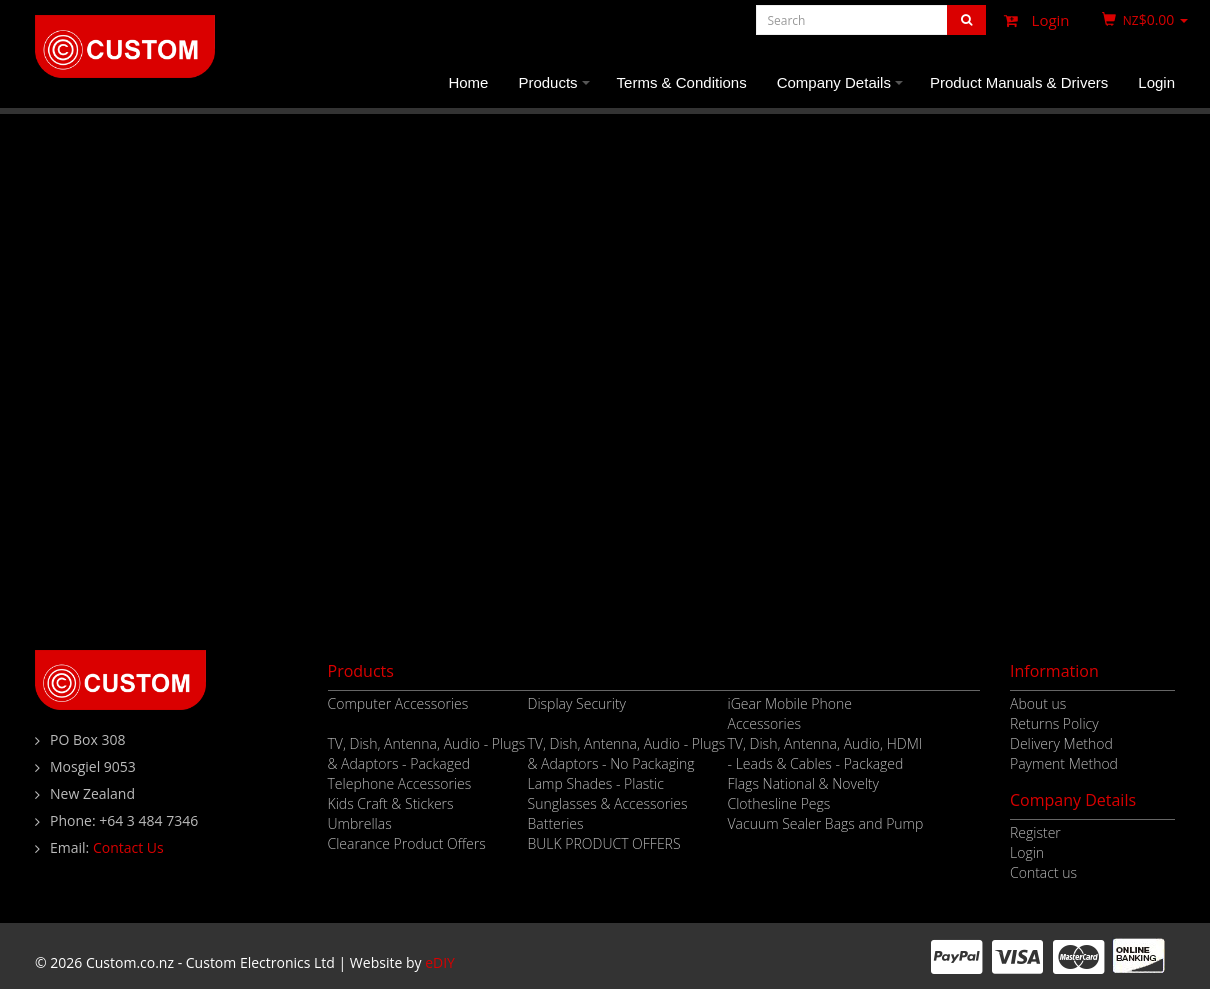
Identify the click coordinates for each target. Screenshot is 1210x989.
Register (1035, 832)
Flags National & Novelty (803, 783)
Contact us (1043, 872)
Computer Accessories (398, 703)
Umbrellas (360, 823)
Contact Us (128, 847)
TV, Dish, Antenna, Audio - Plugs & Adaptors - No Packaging (627, 753)
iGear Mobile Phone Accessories (790, 713)
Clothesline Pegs (779, 803)
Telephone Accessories (400, 783)
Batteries (556, 823)
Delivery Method (1061, 743)
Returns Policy (1054, 723)
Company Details (843, 91)
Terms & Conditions (682, 82)
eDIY (440, 962)
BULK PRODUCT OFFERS (604, 843)
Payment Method (1064, 763)
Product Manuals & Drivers (1019, 82)
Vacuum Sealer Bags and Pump (826, 823)
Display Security (577, 703)
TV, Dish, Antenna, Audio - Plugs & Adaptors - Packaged (427, 753)
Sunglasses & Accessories (608, 803)
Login (1032, 20)
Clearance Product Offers (407, 843)
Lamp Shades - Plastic (596, 783)
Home (468, 82)
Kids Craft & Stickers (391, 803)
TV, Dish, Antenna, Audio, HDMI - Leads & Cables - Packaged (825, 753)
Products (556, 91)
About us (1038, 703)
